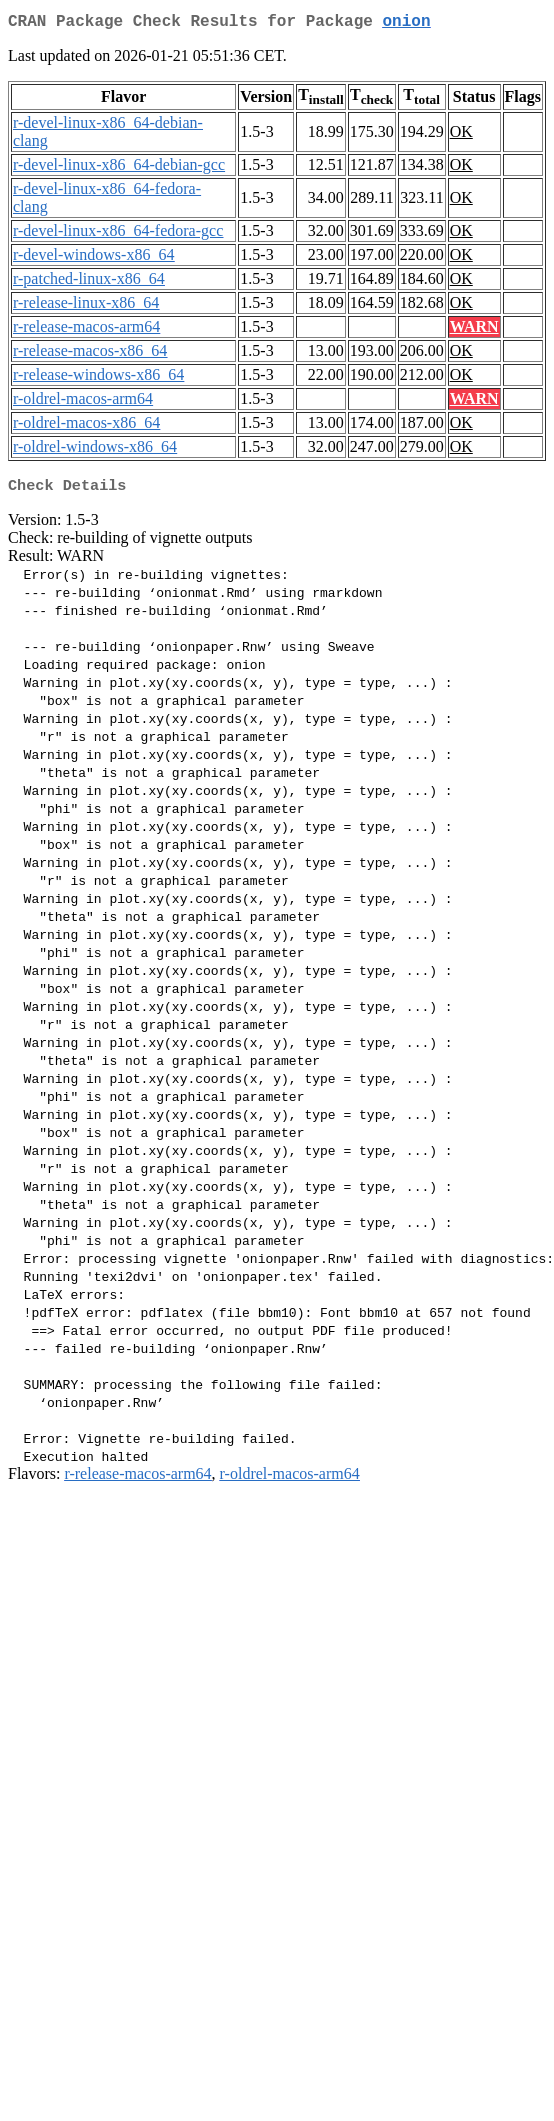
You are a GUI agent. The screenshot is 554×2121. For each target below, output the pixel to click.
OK (461, 135)
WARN (474, 330)
